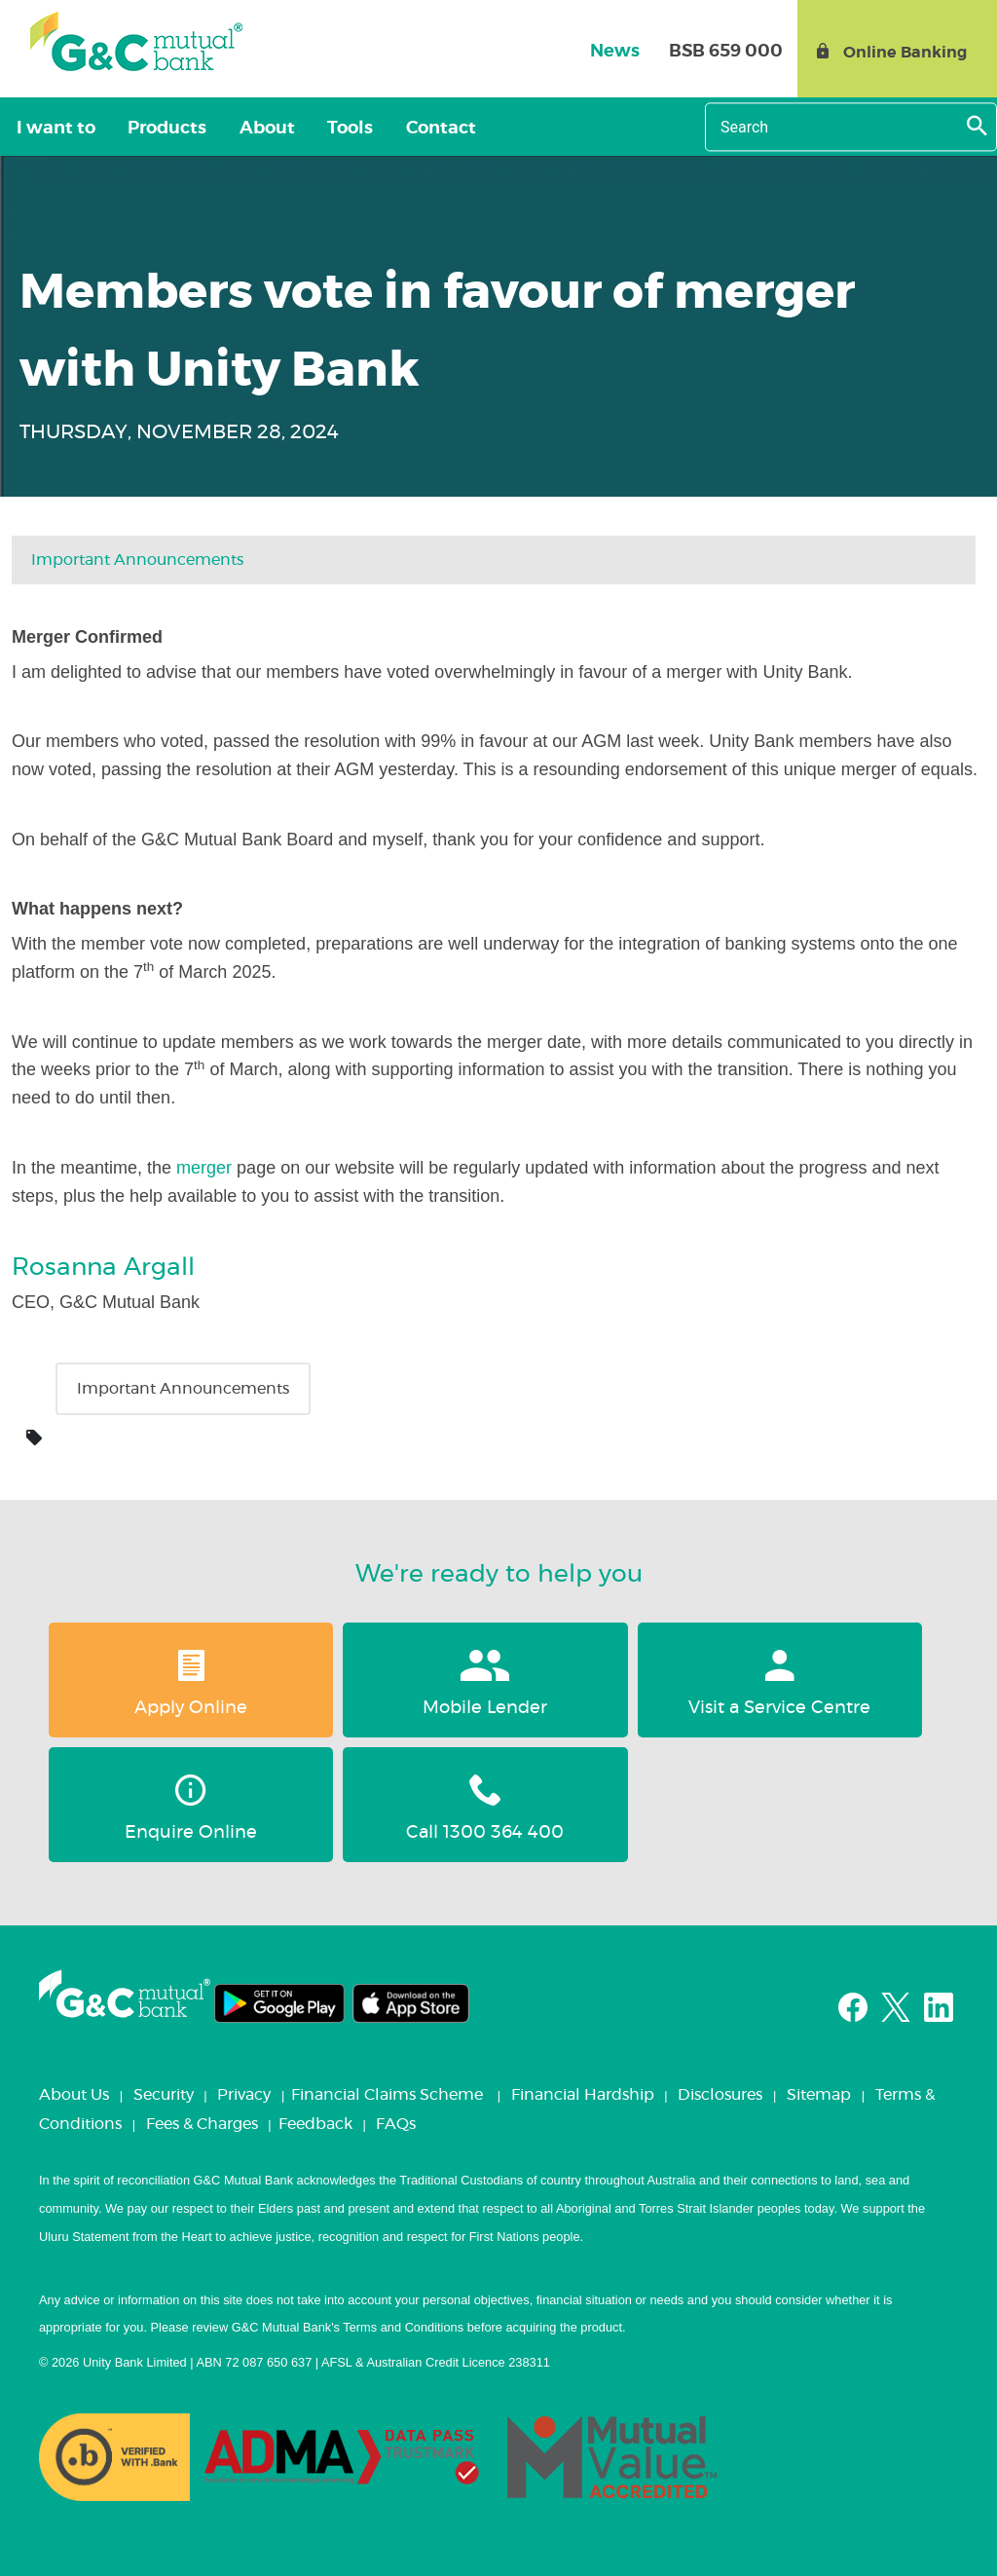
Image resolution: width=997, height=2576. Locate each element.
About (244, 128)
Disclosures (720, 2095)
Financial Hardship (582, 2095)
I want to (51, 128)
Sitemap (819, 2095)
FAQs (396, 2124)
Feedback (315, 2124)
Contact (399, 128)
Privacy (244, 2095)
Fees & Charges (202, 2124)
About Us (74, 2095)
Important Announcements (137, 560)
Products (153, 128)
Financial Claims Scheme (387, 2095)
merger (204, 1167)
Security (163, 2095)
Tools (318, 128)
